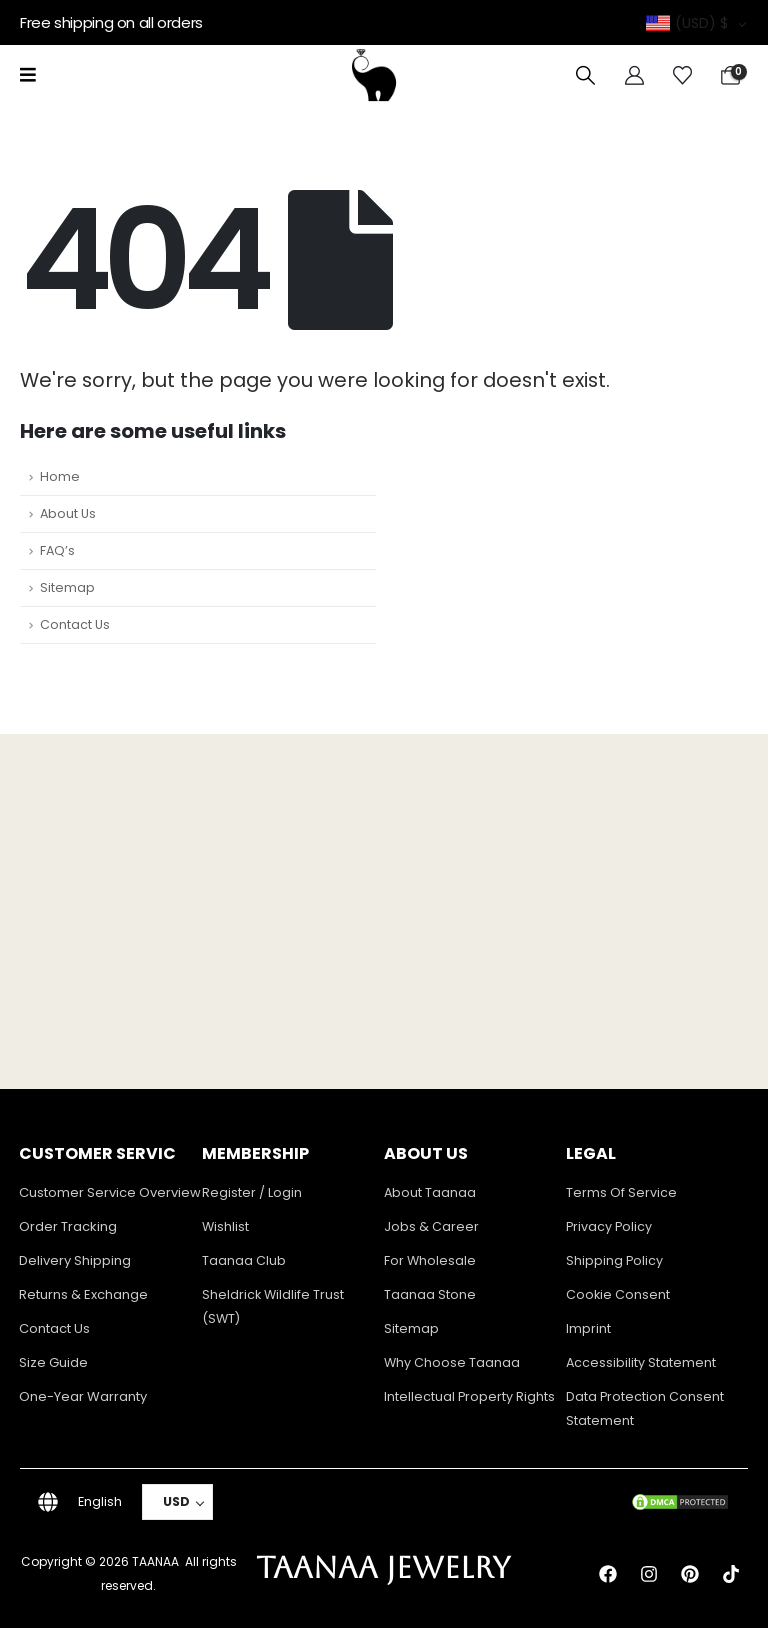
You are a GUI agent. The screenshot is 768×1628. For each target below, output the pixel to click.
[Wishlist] (682, 76)
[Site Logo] (374, 75)
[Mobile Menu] (28, 75)
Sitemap (67, 587)
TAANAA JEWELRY (383, 1567)
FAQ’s (57, 550)
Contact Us (75, 624)
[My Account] (634, 76)
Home (60, 476)
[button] (585, 76)
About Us (68, 513)
